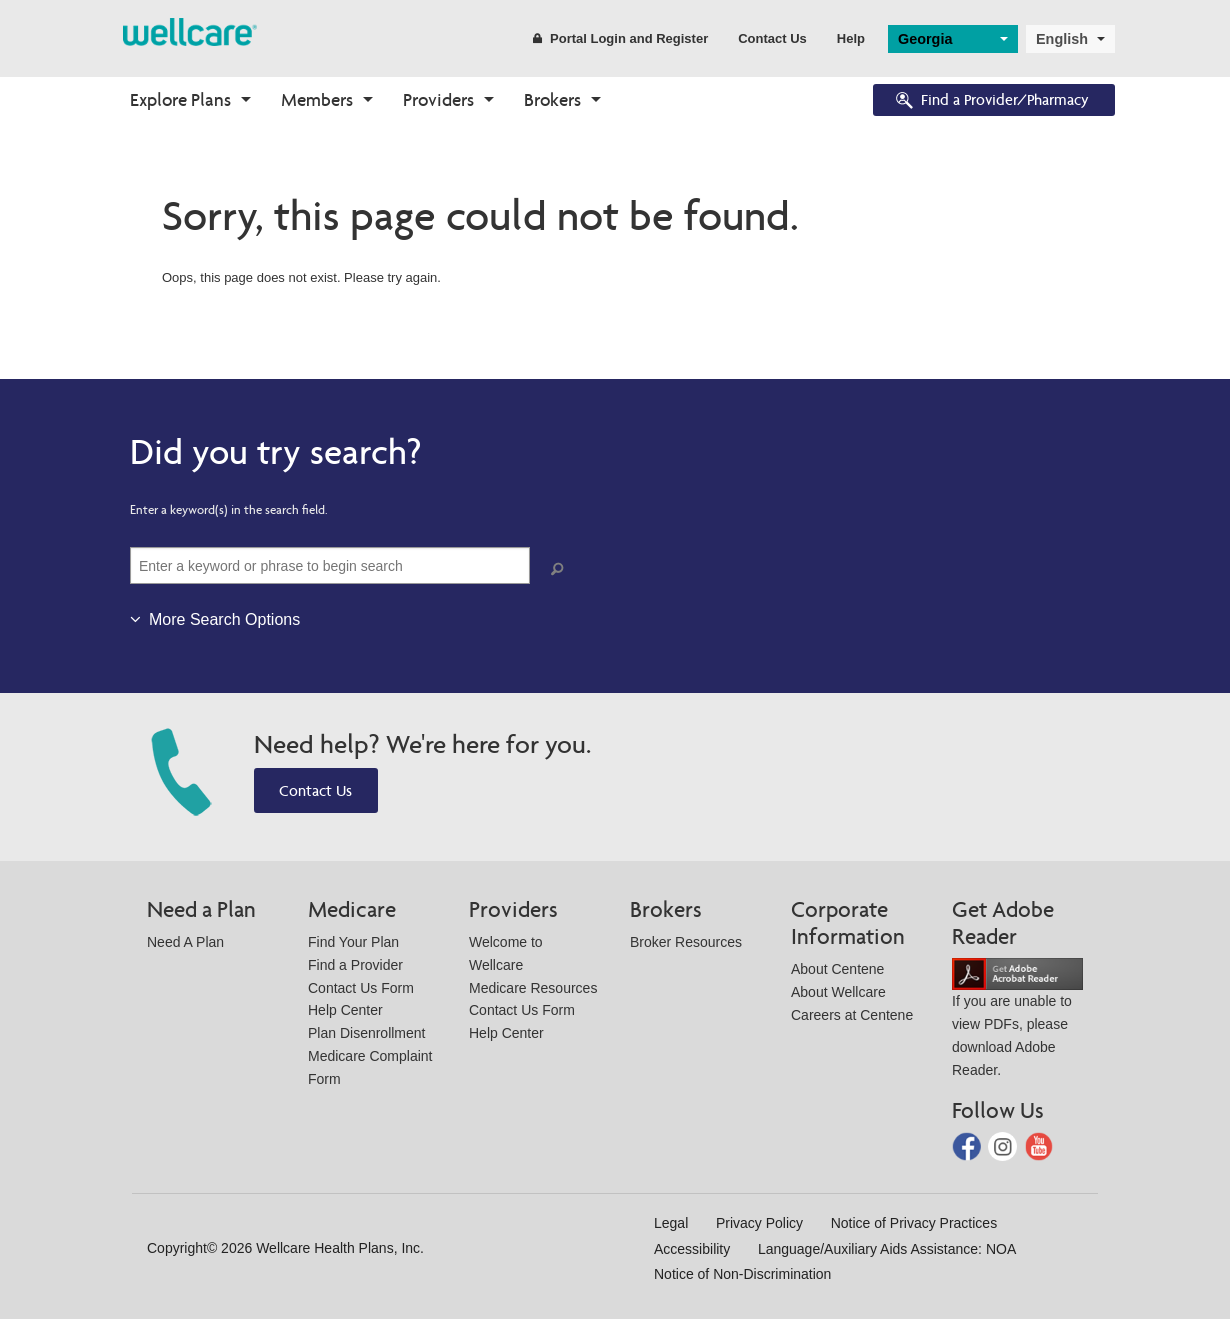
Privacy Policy (759, 1223)
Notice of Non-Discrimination (742, 1274)
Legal (671, 1223)
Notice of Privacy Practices (914, 1223)
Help (851, 38)
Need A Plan (185, 942)
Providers (438, 99)
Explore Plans (180, 99)
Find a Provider (355, 965)
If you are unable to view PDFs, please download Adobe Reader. (1017, 1021)
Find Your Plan (353, 942)
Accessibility (692, 1249)
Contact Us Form (361, 988)
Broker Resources (686, 942)
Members (317, 99)
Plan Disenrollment (367, 1033)
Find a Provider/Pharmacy (991, 101)
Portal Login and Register (620, 38)
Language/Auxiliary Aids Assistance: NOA (887, 1249)
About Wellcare (838, 992)
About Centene (837, 969)
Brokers (552, 99)
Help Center (345, 1010)
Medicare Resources (533, 988)
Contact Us (772, 38)
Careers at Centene (852, 1015)
